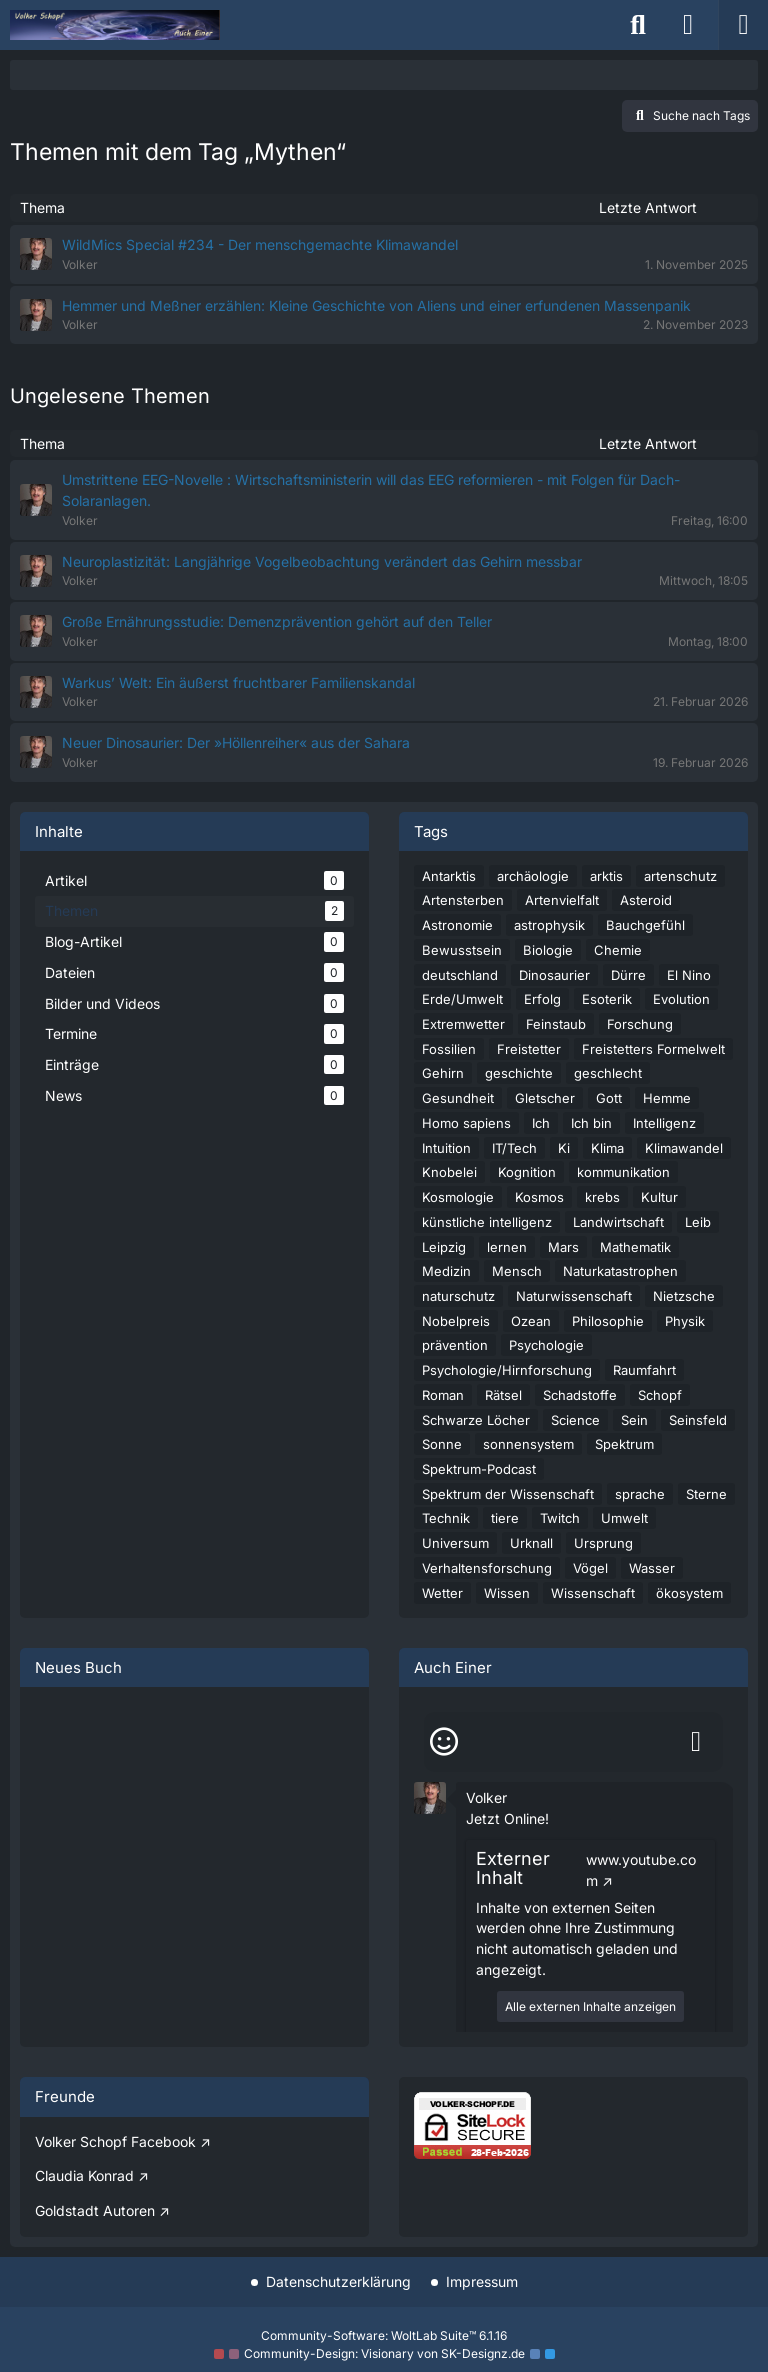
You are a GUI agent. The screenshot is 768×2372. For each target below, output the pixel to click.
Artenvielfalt (562, 900)
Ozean (531, 1321)
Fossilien (449, 1049)
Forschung (640, 1024)
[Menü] (743, 25)
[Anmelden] (688, 25)
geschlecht (608, 1073)
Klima (607, 1148)
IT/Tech (514, 1148)
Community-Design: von (384, 2353)
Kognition (527, 1172)
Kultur (659, 1197)
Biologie (548, 950)
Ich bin (591, 1123)
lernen (507, 1247)
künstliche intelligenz (487, 1222)
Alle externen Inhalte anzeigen (590, 2006)
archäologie (533, 876)
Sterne (706, 1494)
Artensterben (463, 900)
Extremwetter (463, 1024)
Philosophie (608, 1321)
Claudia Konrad (84, 2175)
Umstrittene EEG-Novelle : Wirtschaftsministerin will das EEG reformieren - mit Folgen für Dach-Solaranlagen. (371, 490)
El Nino (689, 975)
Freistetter (529, 1049)
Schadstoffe (580, 1395)
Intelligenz (664, 1123)
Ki (564, 1148)
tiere (505, 1518)
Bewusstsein (462, 950)
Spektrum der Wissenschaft (508, 1494)
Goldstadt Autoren (95, 2210)
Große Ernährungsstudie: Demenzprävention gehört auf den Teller (277, 621)
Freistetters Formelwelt (653, 1049)
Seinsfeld (698, 1420)
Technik (446, 1518)
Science (575, 1420)
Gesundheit (458, 1098)
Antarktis (449, 876)
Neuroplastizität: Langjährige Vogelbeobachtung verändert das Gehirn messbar (322, 561)
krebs (602, 1197)
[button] (430, 1796)
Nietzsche (684, 1296)
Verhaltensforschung (487, 1568)
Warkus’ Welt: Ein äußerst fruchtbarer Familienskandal (238, 682)
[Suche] (638, 25)
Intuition (446, 1148)
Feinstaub (556, 1024)
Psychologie (546, 1345)
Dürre (628, 975)
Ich (541, 1123)
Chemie (618, 950)
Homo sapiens (466, 1123)
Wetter (442, 1593)
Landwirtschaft (618, 1222)
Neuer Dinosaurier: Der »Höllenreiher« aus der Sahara (236, 742)
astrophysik (549, 925)
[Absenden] (696, 1742)
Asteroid (646, 900)
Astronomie (457, 925)
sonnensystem (528, 1444)
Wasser (652, 1568)
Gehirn (443, 1073)
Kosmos (539, 1197)
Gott (609, 1098)
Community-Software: (384, 2335)
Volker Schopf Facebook (115, 2141)
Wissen (507, 1593)
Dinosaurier (554, 975)
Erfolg (542, 999)
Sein (634, 1420)
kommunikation (623, 1172)
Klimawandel (684, 1148)
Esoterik (607, 999)
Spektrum (624, 1444)
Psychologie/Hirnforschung (507, 1370)
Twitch (560, 1518)
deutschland (460, 975)
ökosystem (689, 1593)
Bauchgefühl (645, 925)
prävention (455, 1345)
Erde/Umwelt (462, 999)
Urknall (531, 1543)
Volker (486, 1797)
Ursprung (603, 1543)
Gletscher (545, 1098)
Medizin (446, 1271)
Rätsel (503, 1395)
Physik (685, 1321)
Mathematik (635, 1247)
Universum (455, 1543)
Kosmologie (458, 1197)
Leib (698, 1222)
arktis (606, 876)
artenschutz (680, 876)
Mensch (517, 1271)
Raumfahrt (644, 1370)
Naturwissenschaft (574, 1296)
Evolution (681, 999)
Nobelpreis (456, 1321)
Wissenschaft (593, 1593)
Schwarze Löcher (476, 1420)
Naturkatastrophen (620, 1271)
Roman (443, 1395)
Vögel (590, 1568)
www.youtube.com (641, 1870)
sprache (640, 1494)
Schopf (660, 1395)
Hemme (667, 1098)
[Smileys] (444, 1742)
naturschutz (458, 1296)
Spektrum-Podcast (479, 1469)
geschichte (519, 1073)
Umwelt (624, 1518)
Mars (563, 1247)
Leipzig (444, 1247)
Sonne (442, 1444)
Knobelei (449, 1172)
